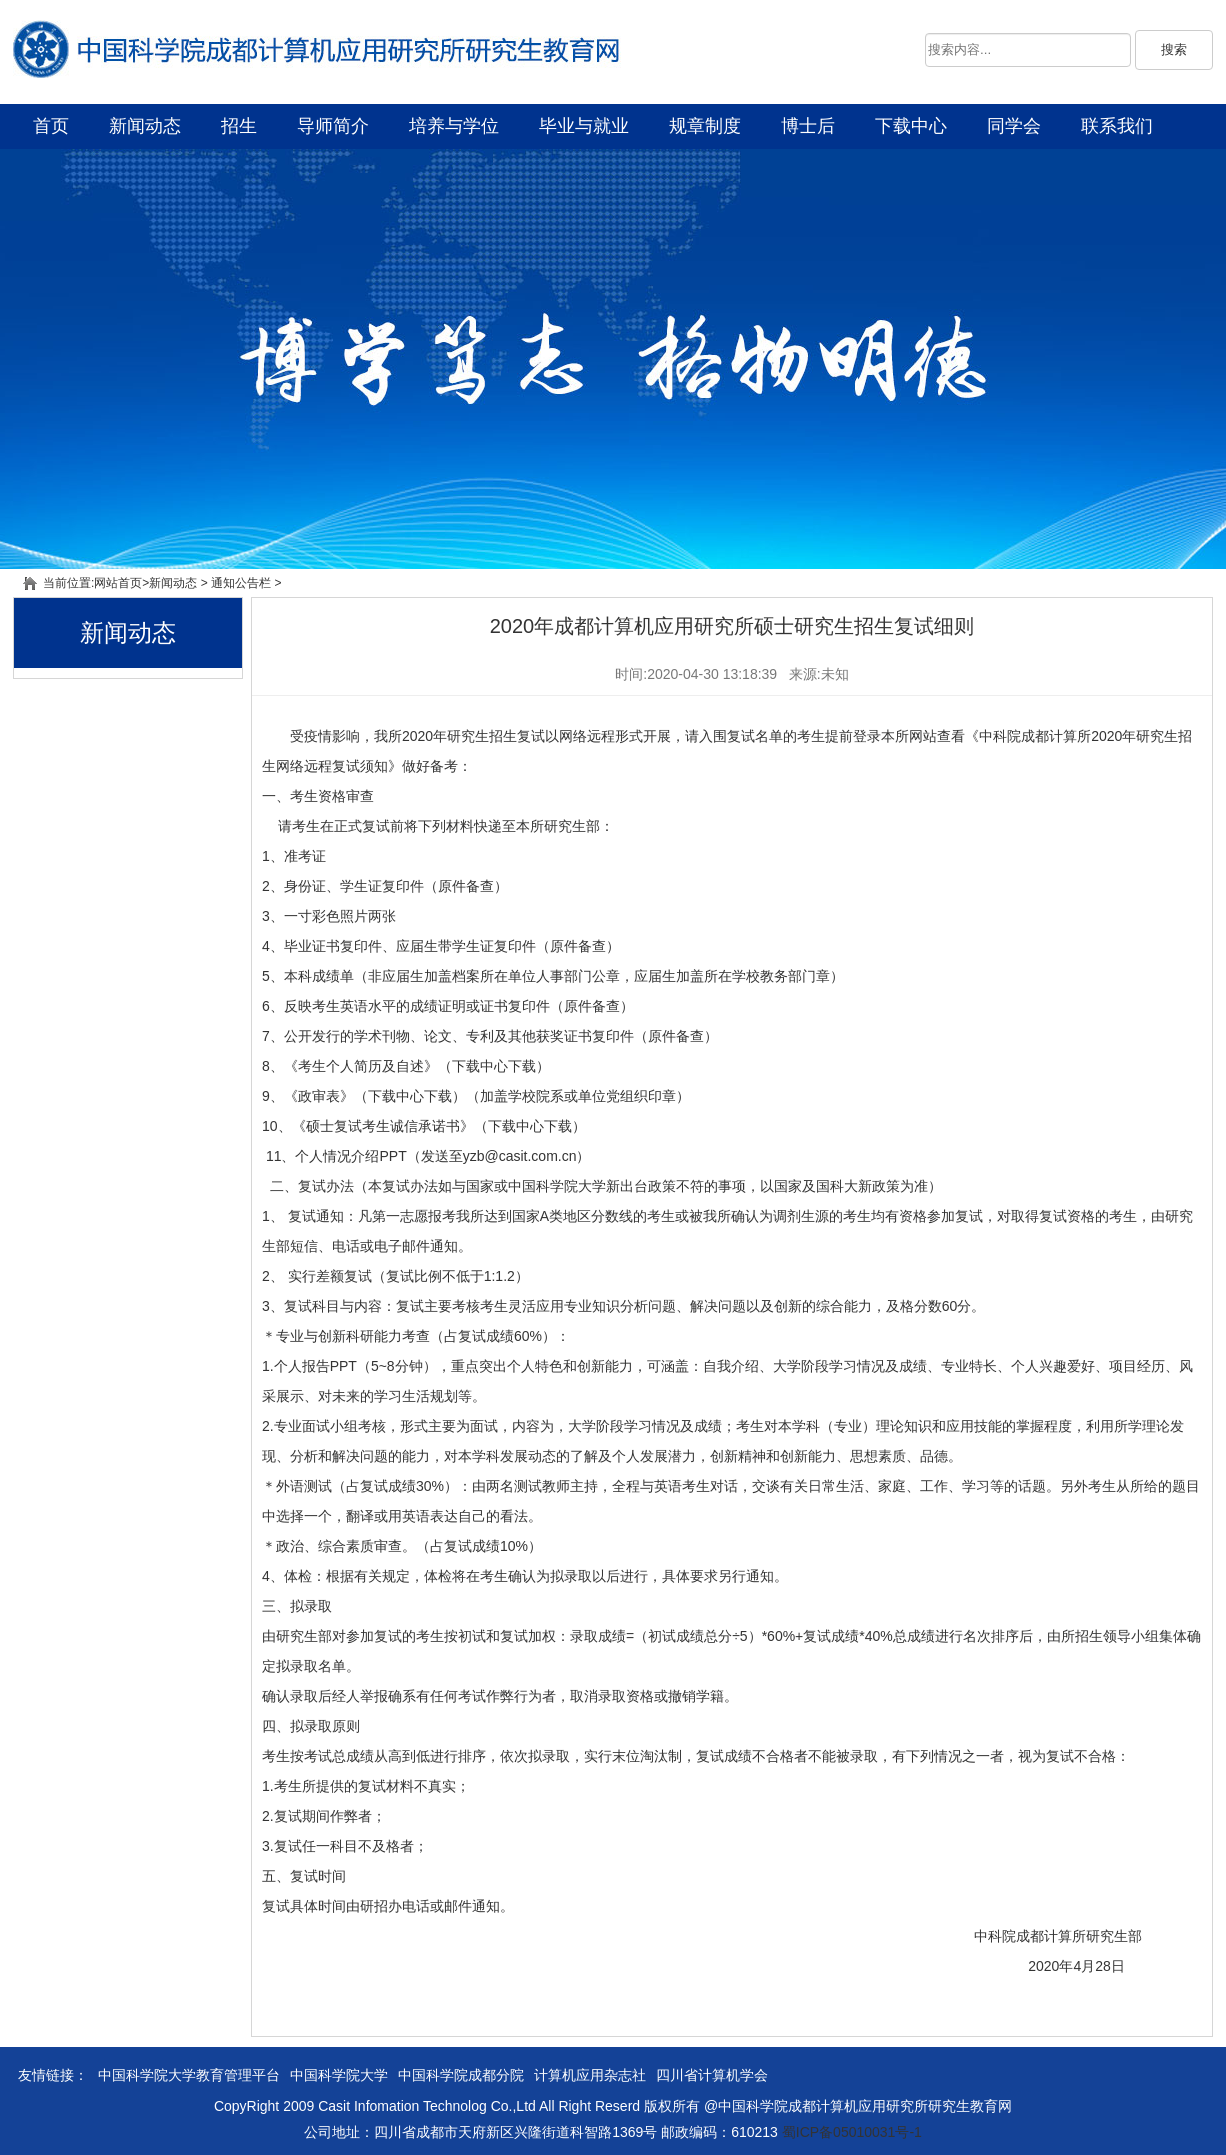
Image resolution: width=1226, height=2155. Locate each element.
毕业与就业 (584, 126)
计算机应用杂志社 (590, 2075)
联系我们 (1117, 126)
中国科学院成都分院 (461, 2075)
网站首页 (118, 583)
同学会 (1014, 126)
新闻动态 (145, 126)
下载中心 (911, 126)
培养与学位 (454, 126)
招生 (239, 126)
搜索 (1174, 49)
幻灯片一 (613, 359)
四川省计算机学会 (712, 2075)
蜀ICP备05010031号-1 (852, 2132)
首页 (51, 126)
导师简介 (333, 126)
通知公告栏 (241, 583)
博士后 (808, 126)
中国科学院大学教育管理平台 (189, 2075)
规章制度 (705, 126)
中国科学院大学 (339, 2075)
